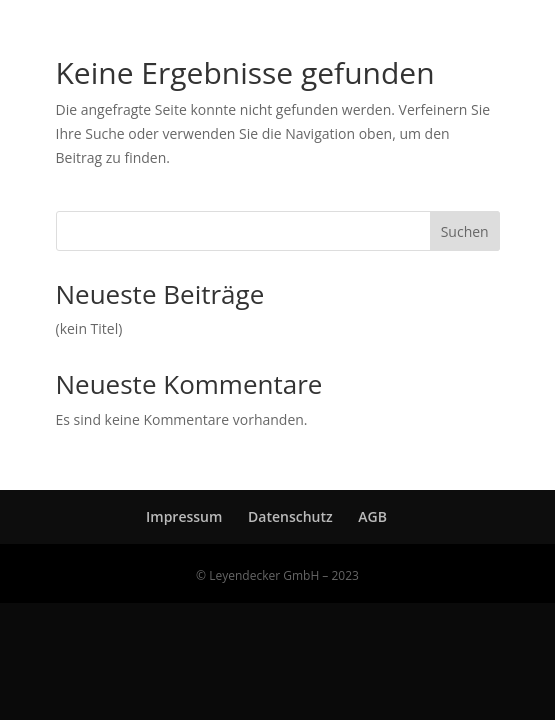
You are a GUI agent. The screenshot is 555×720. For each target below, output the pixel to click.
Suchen (465, 231)
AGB (372, 516)
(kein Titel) (89, 328)
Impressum (184, 516)
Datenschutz (290, 516)
